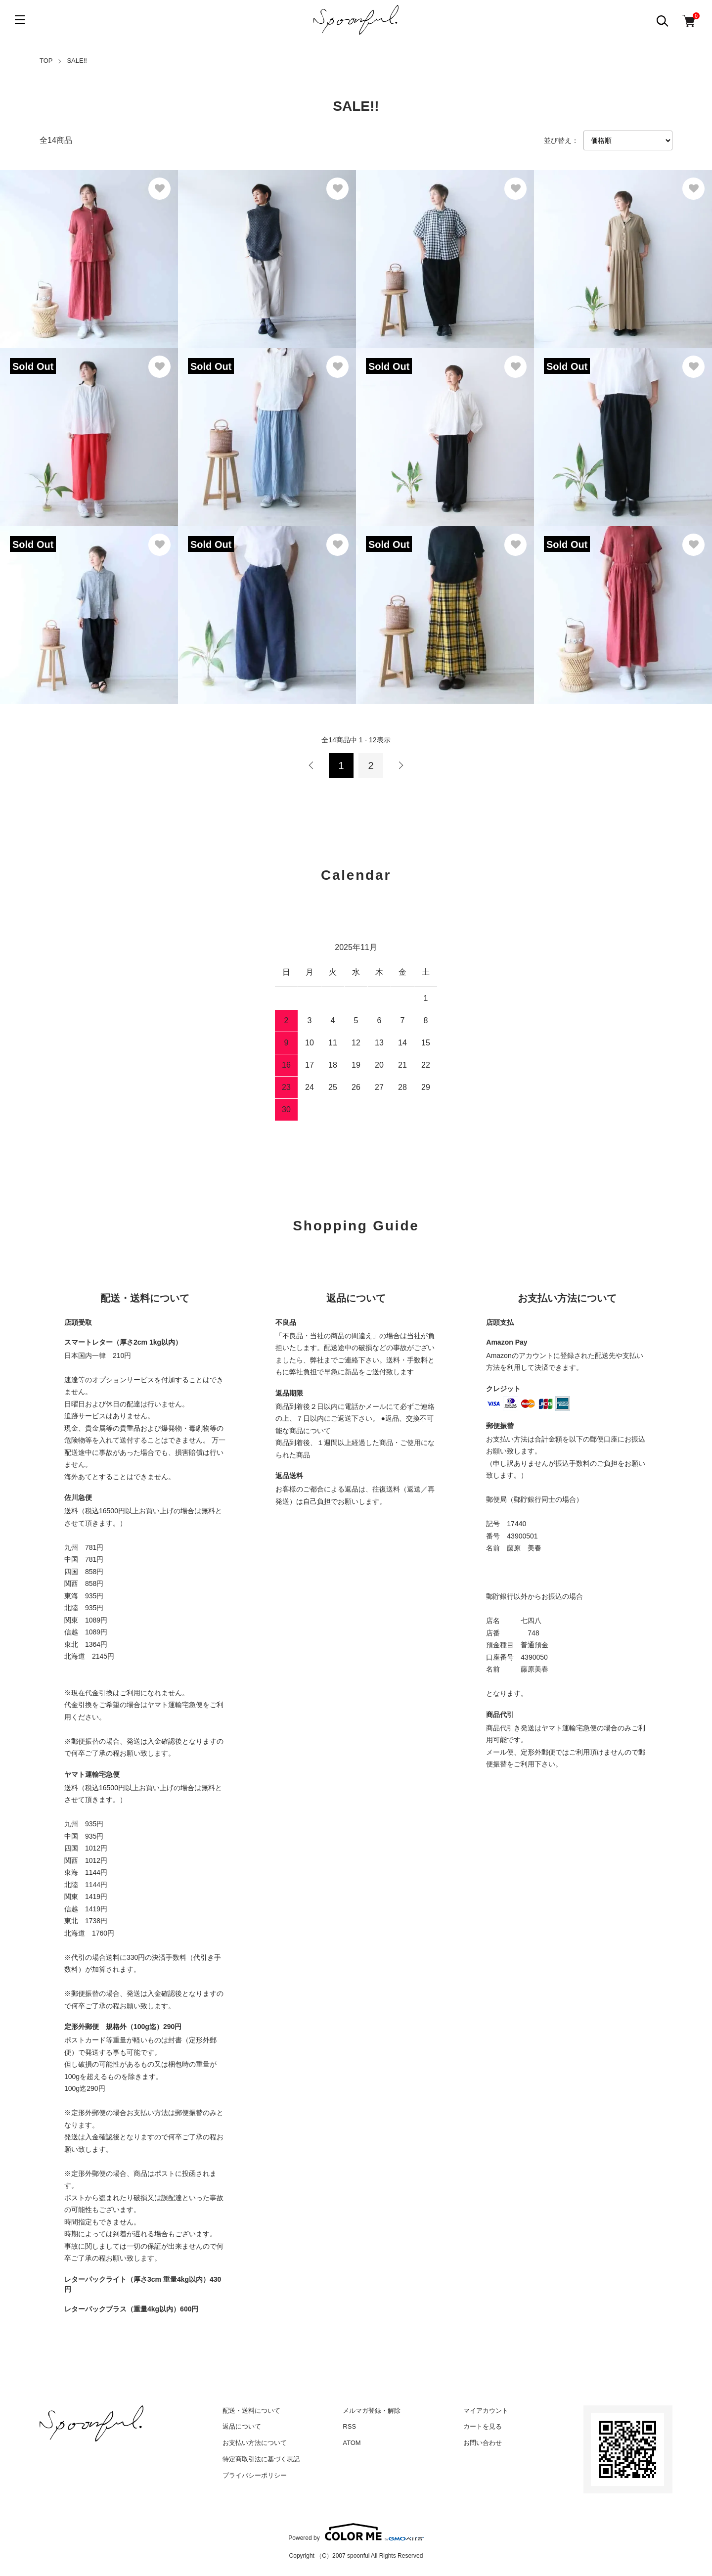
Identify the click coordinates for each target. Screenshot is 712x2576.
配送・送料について (251, 2410)
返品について (241, 2426)
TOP (46, 60)
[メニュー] (20, 20)
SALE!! (77, 60)
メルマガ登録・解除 (371, 2410)
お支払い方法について (254, 2442)
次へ (400, 765)
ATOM (351, 2442)
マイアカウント (485, 2410)
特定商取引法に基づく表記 (261, 2459)
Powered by (355, 2532)
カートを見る (482, 2426)
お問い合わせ (482, 2442)
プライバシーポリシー (254, 2475)
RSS (349, 2426)
